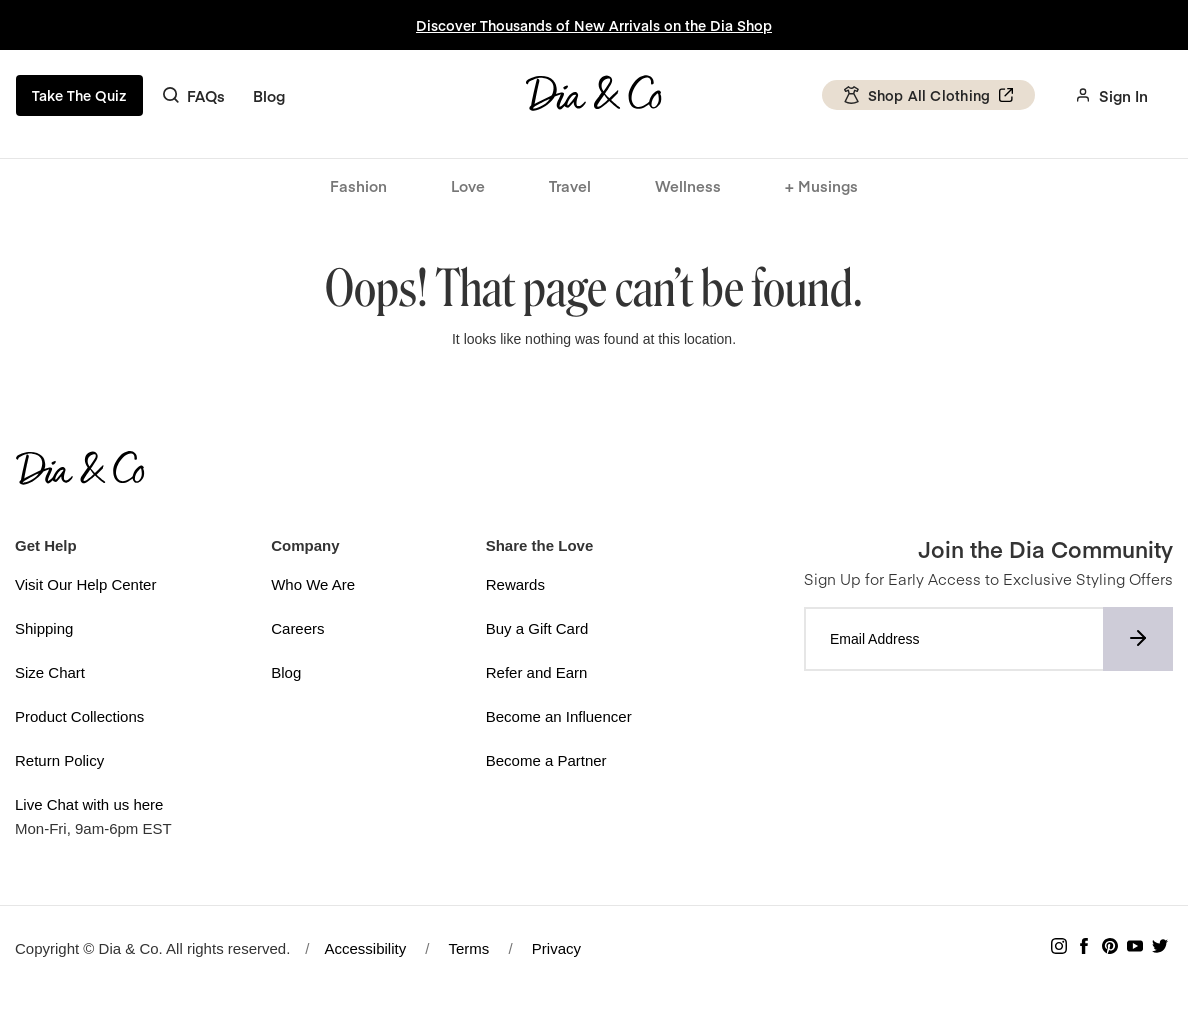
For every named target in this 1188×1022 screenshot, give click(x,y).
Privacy (556, 948)
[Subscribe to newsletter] (1138, 639)
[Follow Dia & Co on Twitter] (1160, 948)
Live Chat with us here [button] (89, 804)
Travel (570, 185)
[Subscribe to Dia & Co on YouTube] (1135, 948)
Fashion (358, 185)
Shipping (44, 628)
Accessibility (366, 948)
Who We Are (313, 584)
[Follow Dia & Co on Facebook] (1084, 948)
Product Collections (79, 716)
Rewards (515, 584)
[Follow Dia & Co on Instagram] (1059, 948)
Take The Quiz (79, 95)
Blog (269, 95)
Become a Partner (546, 760)
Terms (468, 948)
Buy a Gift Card (537, 628)
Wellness (688, 185)
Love (468, 185)
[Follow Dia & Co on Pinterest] (1110, 948)
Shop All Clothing (928, 95)
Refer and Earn (537, 672)
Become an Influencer (559, 716)
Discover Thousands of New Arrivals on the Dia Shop (594, 25)
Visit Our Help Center (85, 584)
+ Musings (821, 185)
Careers (297, 628)
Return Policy (59, 760)
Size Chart (50, 672)
